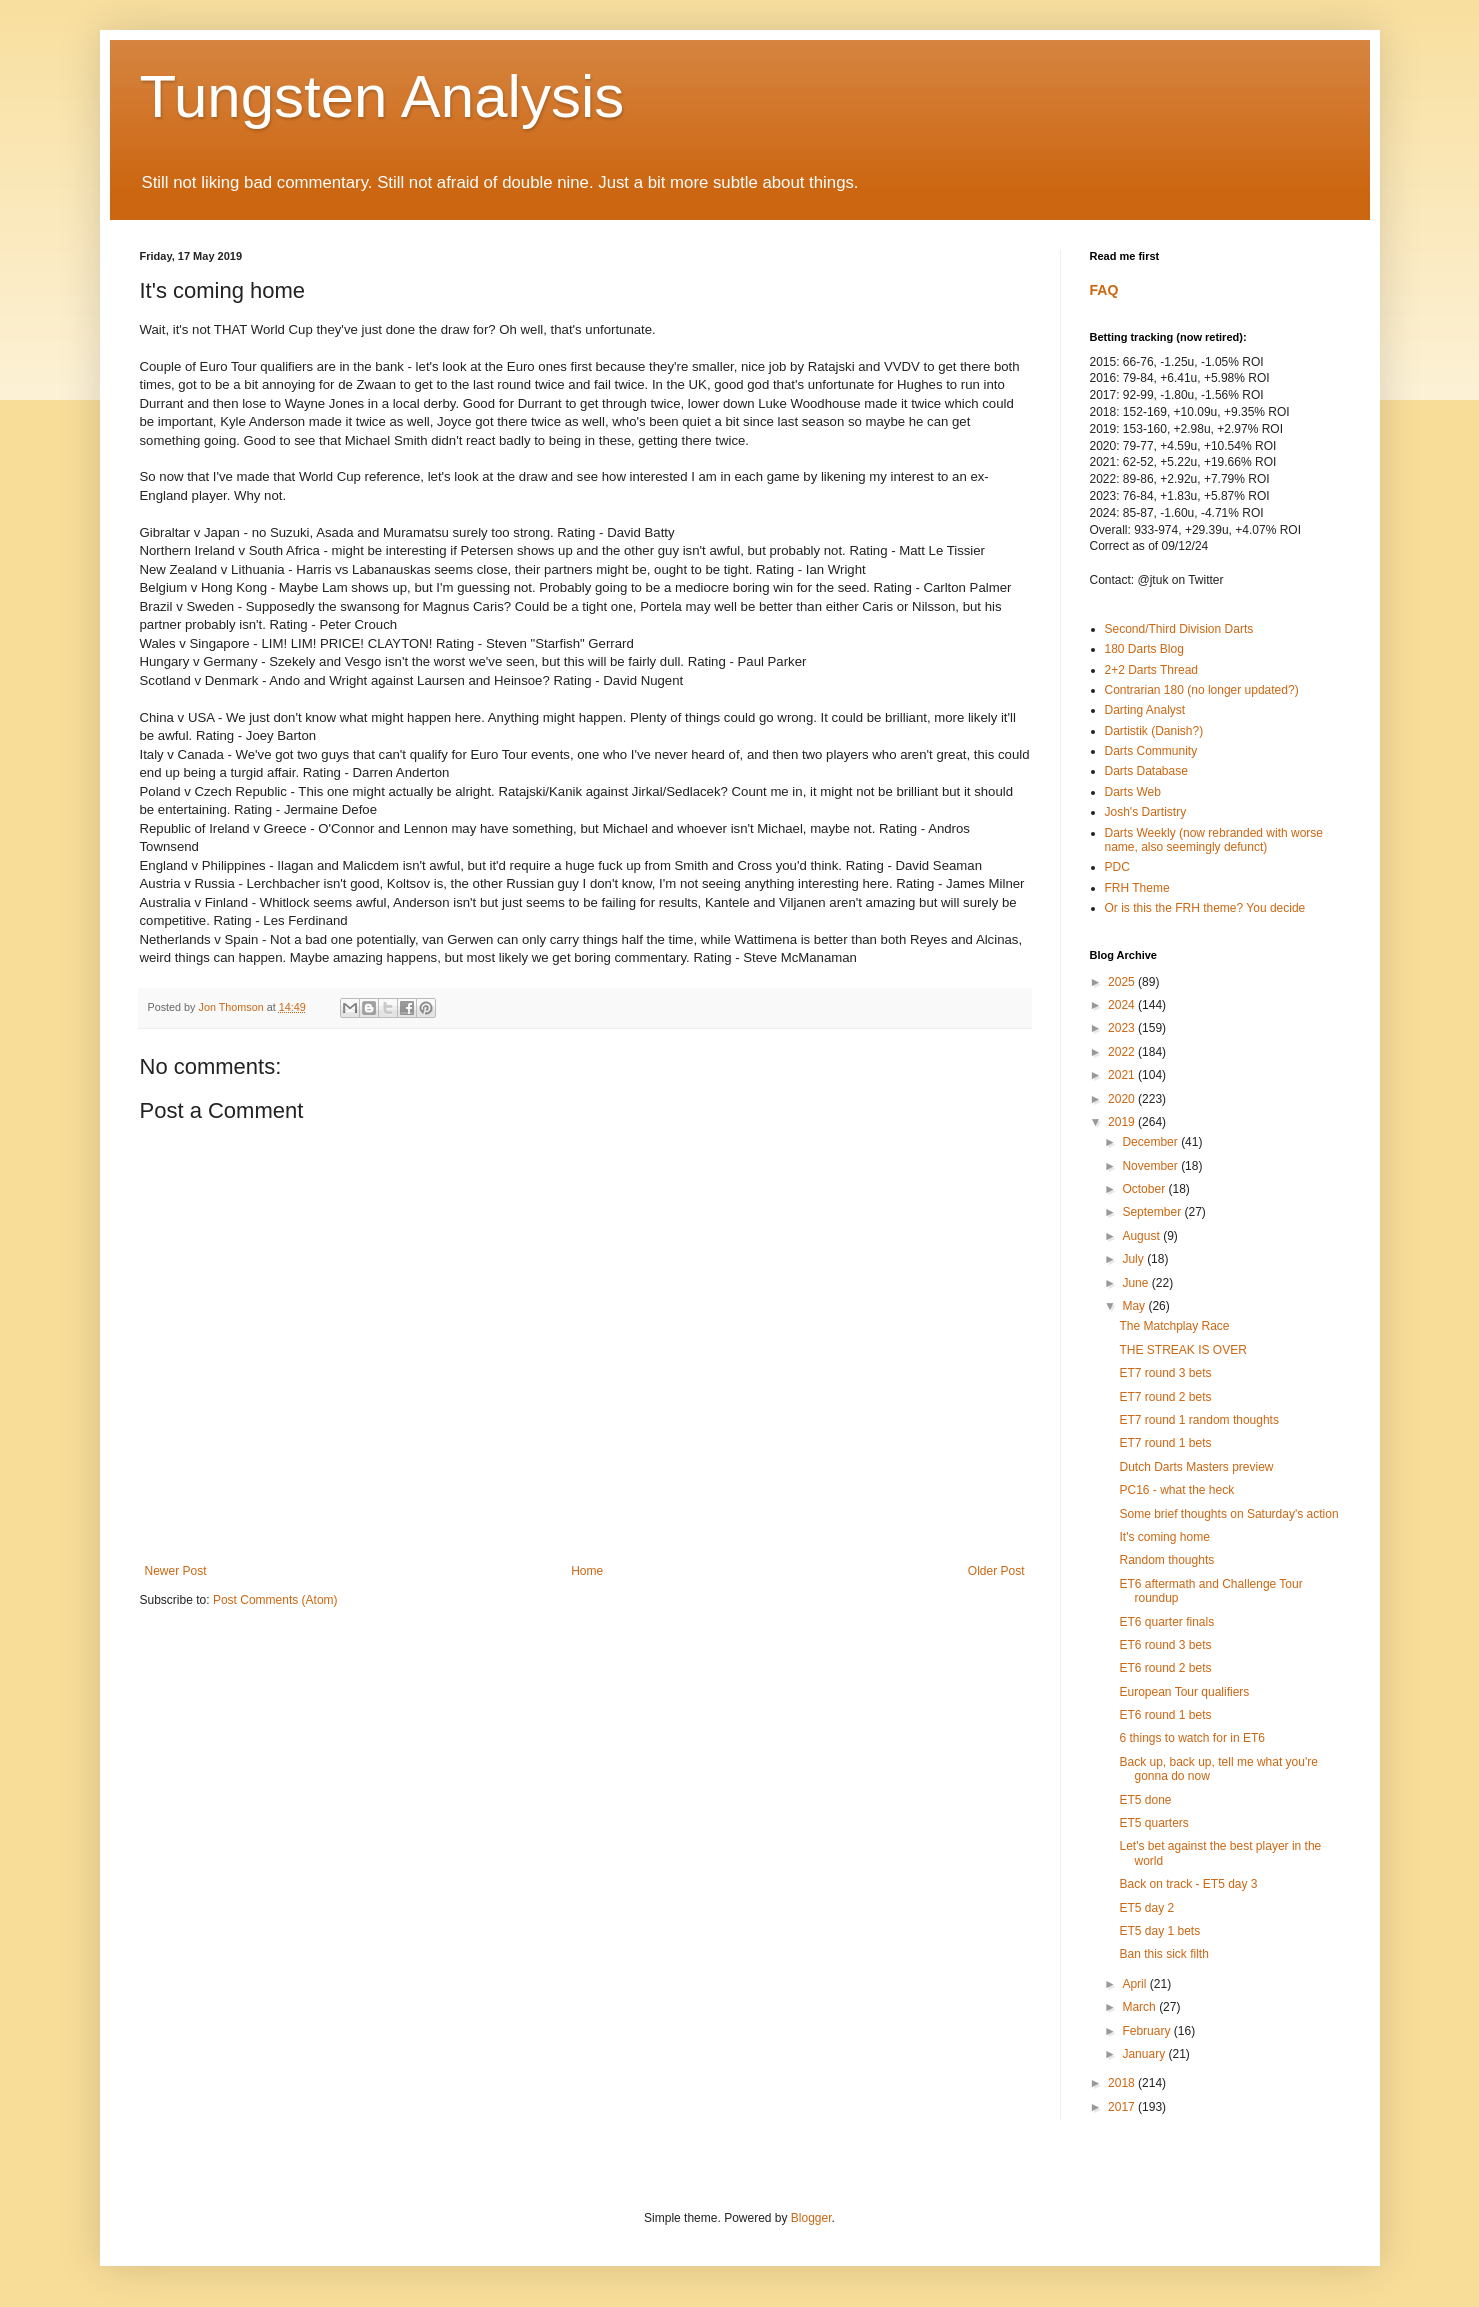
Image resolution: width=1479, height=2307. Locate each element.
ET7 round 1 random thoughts (1198, 1420)
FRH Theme (1137, 888)
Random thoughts (1166, 1560)
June (1136, 1283)
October (1145, 1189)
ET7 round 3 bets (1165, 1373)
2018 (1123, 2083)
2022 (1123, 1052)
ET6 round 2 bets (1165, 1668)
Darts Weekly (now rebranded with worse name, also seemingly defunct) (1214, 840)
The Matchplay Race (1174, 1326)
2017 (1123, 2107)
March (1140, 2007)
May (1135, 1306)
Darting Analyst (1145, 710)
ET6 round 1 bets (1165, 1715)
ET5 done (1145, 1800)
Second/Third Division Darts (1179, 629)
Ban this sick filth (1163, 1954)
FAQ (1104, 290)
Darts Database (1146, 771)
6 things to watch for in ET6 (1191, 1738)
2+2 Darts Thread (1152, 670)
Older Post (996, 1571)
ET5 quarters (1153, 1823)
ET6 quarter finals (1166, 1622)
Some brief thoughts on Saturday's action (1228, 1514)
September (1153, 1212)
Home (587, 1571)
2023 (1123, 1028)
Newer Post (176, 1571)
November (1151, 1166)
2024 (1123, 1005)
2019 (1123, 1122)
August (1142, 1236)
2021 (1123, 1075)
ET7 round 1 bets (1165, 1443)
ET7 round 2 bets (1165, 1397)
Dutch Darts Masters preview (1196, 1467)
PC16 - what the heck (1176, 1490)
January (1145, 2054)
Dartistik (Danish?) (1154, 731)
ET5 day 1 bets (1159, 1931)
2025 (1123, 982)
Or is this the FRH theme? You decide (1205, 908)
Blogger (811, 2218)
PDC (1117, 867)
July (1134, 1259)
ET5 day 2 (1146, 1908)
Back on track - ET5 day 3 (1188, 1884)
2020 (1123, 1099)
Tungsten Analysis (382, 96)
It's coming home (1164, 1537)
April (1135, 1984)
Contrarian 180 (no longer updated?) (1202, 690)
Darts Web (1133, 792)
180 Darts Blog (1144, 649)
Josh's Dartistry (1146, 812)
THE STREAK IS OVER (1182, 1350)
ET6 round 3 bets (1165, 1645)
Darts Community (1151, 751)
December (1151, 1142)
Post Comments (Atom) (275, 1600)
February (1147, 2031)
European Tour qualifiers (1184, 1692)
